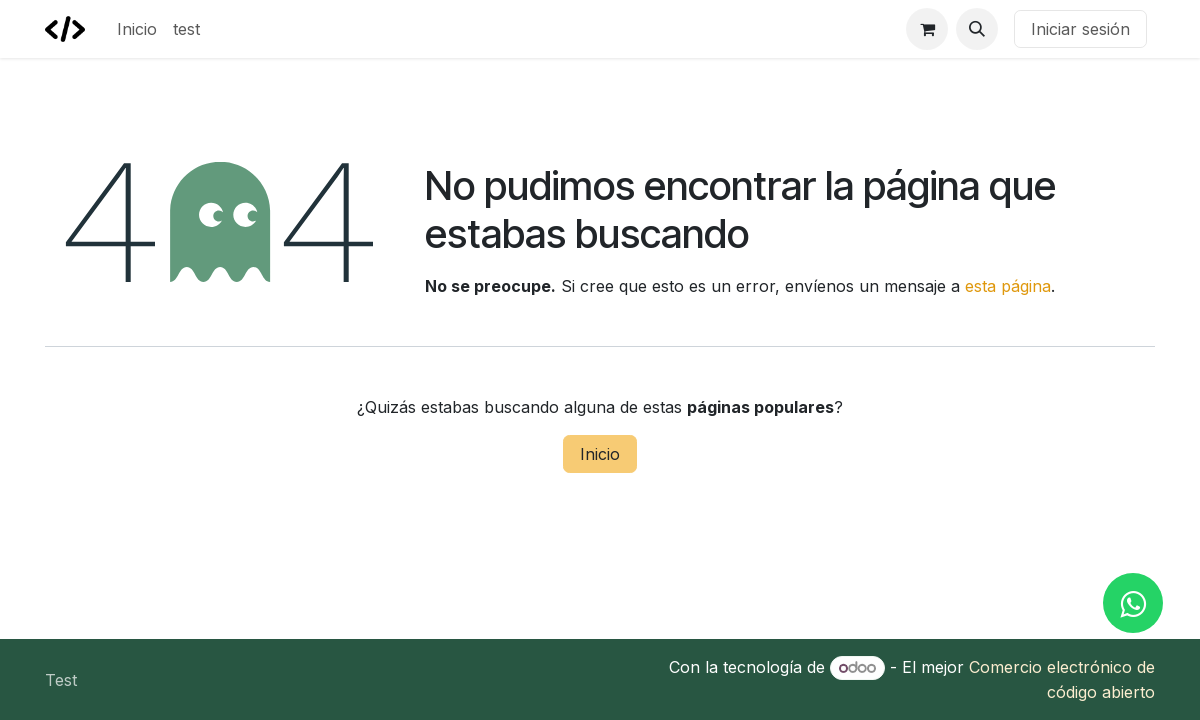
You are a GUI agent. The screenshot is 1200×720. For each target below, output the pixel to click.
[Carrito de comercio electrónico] (927, 29)
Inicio (600, 454)
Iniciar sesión (1080, 29)
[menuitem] (137, 29)
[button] (977, 29)
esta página (1008, 286)
